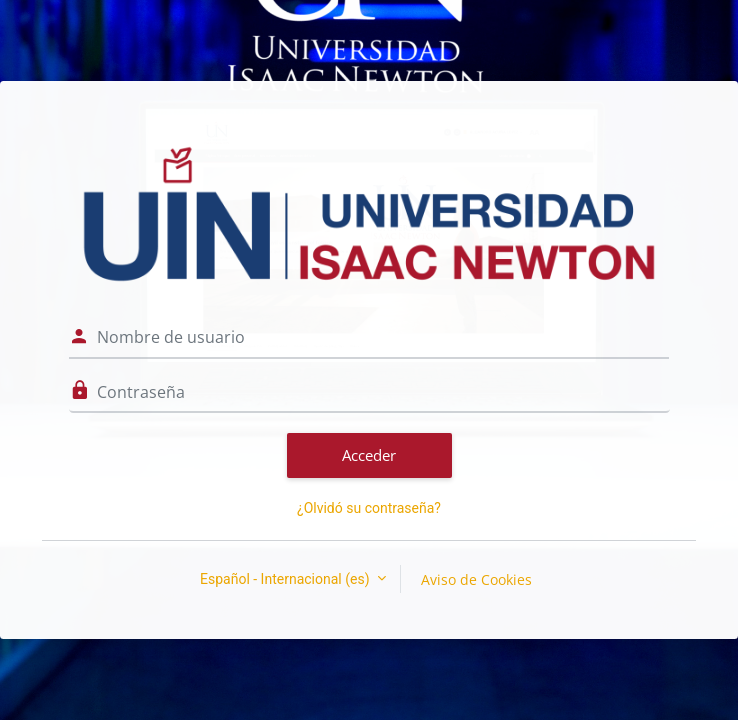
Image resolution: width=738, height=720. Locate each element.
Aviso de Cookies (476, 579)
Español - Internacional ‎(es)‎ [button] (286, 579)
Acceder (369, 455)
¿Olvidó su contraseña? (369, 508)
